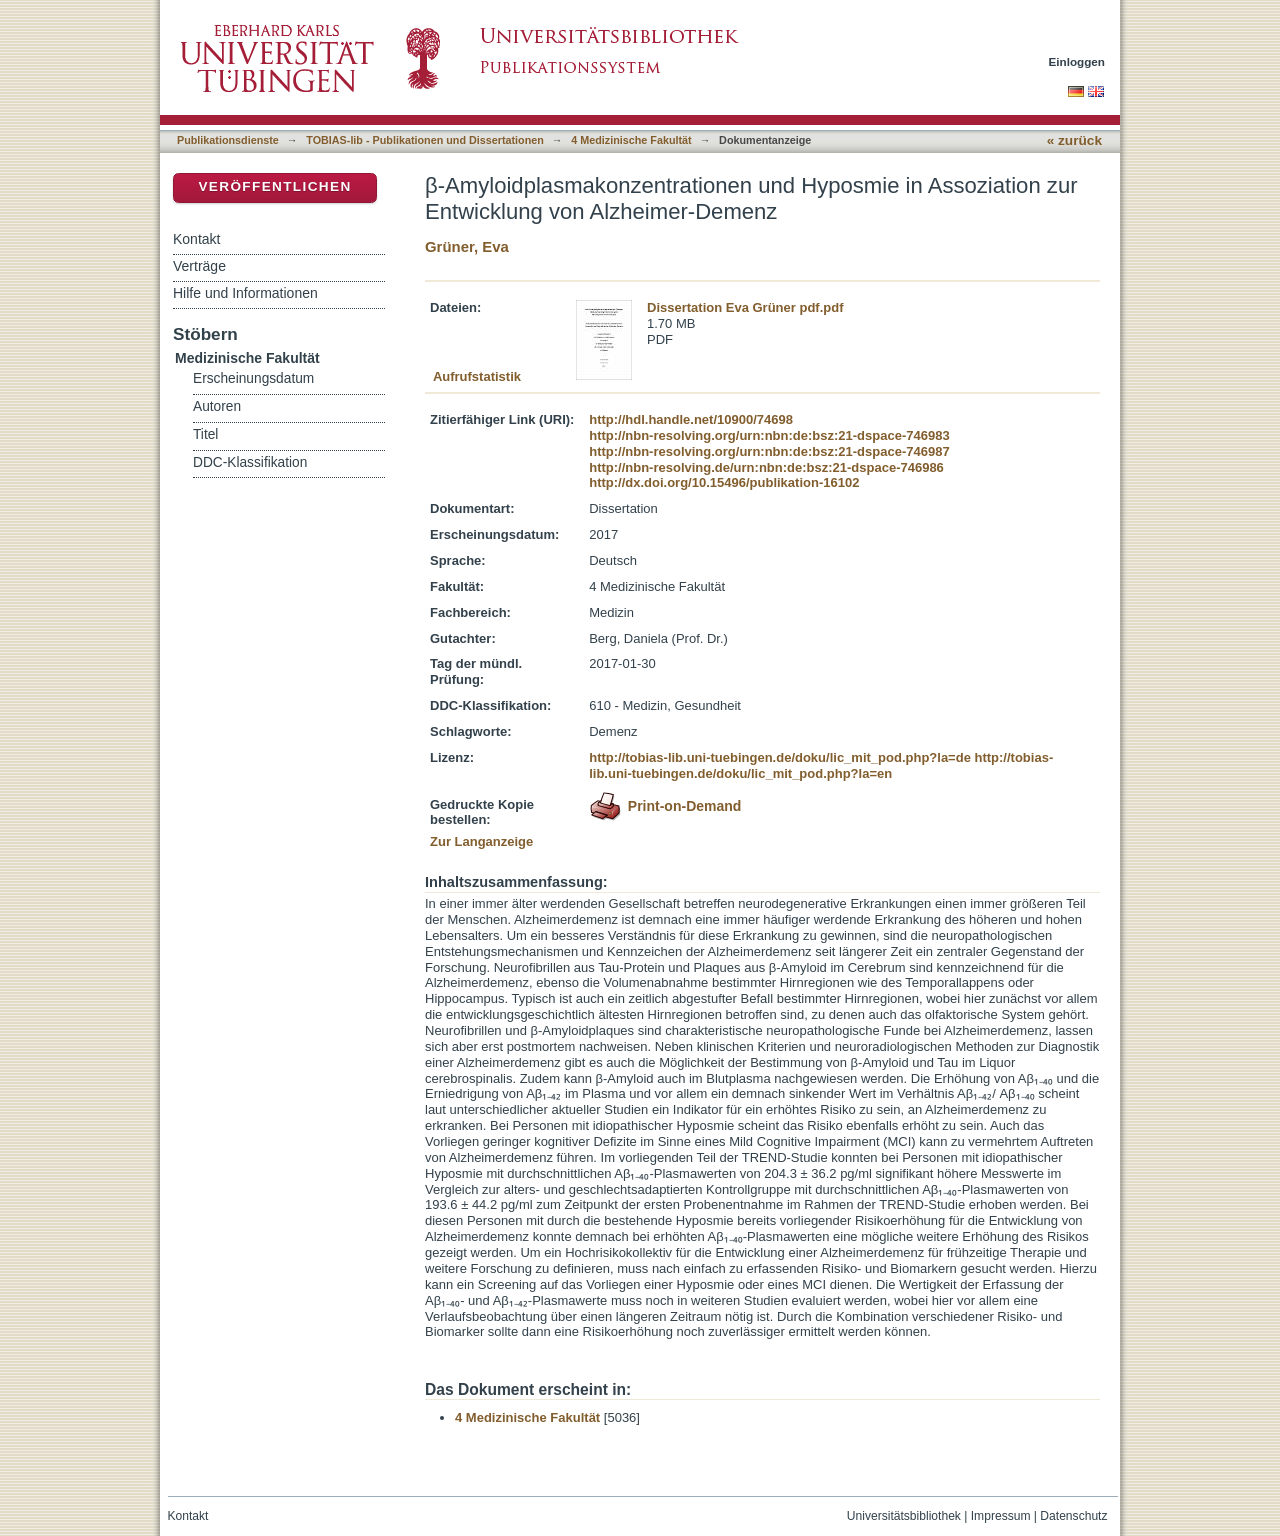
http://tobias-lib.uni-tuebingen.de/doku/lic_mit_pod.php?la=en (821, 765)
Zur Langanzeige (481, 841)
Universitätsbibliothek (904, 1516)
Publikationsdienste (228, 140)
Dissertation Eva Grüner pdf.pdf (745, 307)
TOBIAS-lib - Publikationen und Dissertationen (425, 140)
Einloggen (1077, 61)
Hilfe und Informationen (245, 293)
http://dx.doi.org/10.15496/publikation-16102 (724, 482)
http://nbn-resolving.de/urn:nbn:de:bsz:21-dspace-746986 (766, 467)
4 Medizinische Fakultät (631, 140)
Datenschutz (1073, 1516)
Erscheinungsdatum (253, 378)
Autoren (217, 406)
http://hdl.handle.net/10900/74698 (691, 419)
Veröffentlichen (274, 186)
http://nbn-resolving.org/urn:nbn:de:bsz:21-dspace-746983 (769, 435)
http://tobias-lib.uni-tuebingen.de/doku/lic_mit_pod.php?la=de (780, 757)
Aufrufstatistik (477, 376)
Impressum (1001, 1516)
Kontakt (196, 239)
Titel (205, 434)
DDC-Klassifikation (250, 462)
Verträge (199, 266)
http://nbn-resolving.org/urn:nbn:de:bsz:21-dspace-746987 (769, 451)
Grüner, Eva (467, 246)
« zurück (1074, 140)
